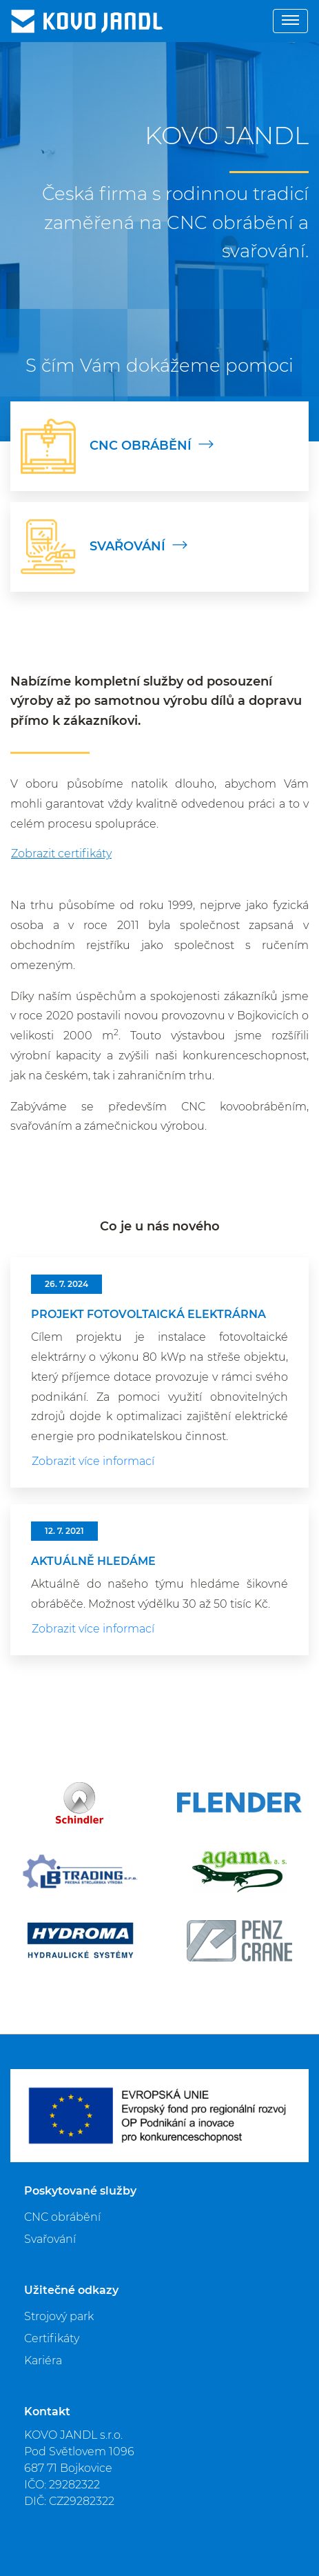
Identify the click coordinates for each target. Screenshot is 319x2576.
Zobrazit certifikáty (61, 853)
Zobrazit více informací (93, 1461)
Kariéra (43, 2360)
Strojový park (59, 2316)
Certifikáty (51, 2338)
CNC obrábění (62, 2217)
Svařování (50, 2239)
